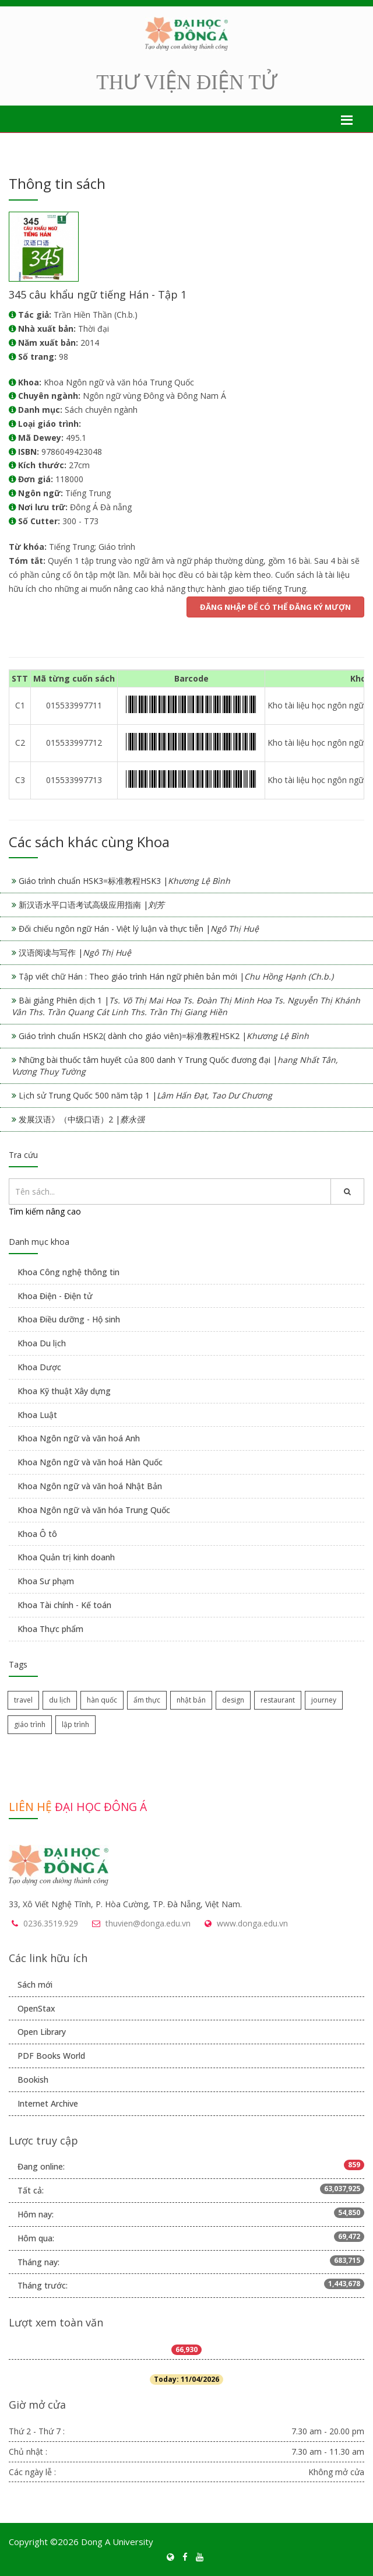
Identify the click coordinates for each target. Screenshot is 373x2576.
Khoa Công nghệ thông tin (68, 1272)
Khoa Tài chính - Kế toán (64, 1604)
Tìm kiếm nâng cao (45, 1211)
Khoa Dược (39, 1367)
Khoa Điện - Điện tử (55, 1295)
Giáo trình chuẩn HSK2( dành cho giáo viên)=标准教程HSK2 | (164, 1035)
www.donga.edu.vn (252, 1923)
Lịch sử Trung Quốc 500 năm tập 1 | (145, 1095)
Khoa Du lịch (41, 1343)
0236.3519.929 (50, 1923)
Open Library (41, 2031)
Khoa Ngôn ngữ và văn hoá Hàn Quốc (90, 1462)
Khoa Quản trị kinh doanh (66, 1557)
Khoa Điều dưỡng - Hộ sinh (68, 1319)
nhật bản (191, 1700)
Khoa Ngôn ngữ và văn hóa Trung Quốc (93, 1509)
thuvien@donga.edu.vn (148, 1923)
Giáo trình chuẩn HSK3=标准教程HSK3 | (124, 880)
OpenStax (36, 2008)
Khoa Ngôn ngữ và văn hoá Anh (78, 1438)
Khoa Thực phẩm (50, 1628)
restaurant (278, 1700)
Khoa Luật (37, 1414)
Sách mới (34, 1984)
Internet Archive (47, 2103)
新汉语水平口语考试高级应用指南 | (91, 904)
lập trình (75, 1724)
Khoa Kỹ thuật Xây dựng (64, 1390)
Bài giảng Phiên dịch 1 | (186, 1006)
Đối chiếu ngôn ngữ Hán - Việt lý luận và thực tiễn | (139, 928)
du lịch (60, 1700)
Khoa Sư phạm (45, 1581)
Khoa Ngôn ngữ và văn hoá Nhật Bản (89, 1485)
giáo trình (29, 1724)
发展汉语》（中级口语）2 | (82, 1119)
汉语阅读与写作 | (75, 952)
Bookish (32, 2079)
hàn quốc (102, 1700)
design (233, 1700)
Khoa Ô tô (37, 1533)
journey (323, 1700)
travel (23, 1700)
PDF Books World (51, 2055)
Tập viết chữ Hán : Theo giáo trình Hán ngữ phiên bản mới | (176, 976)
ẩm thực (146, 1700)
